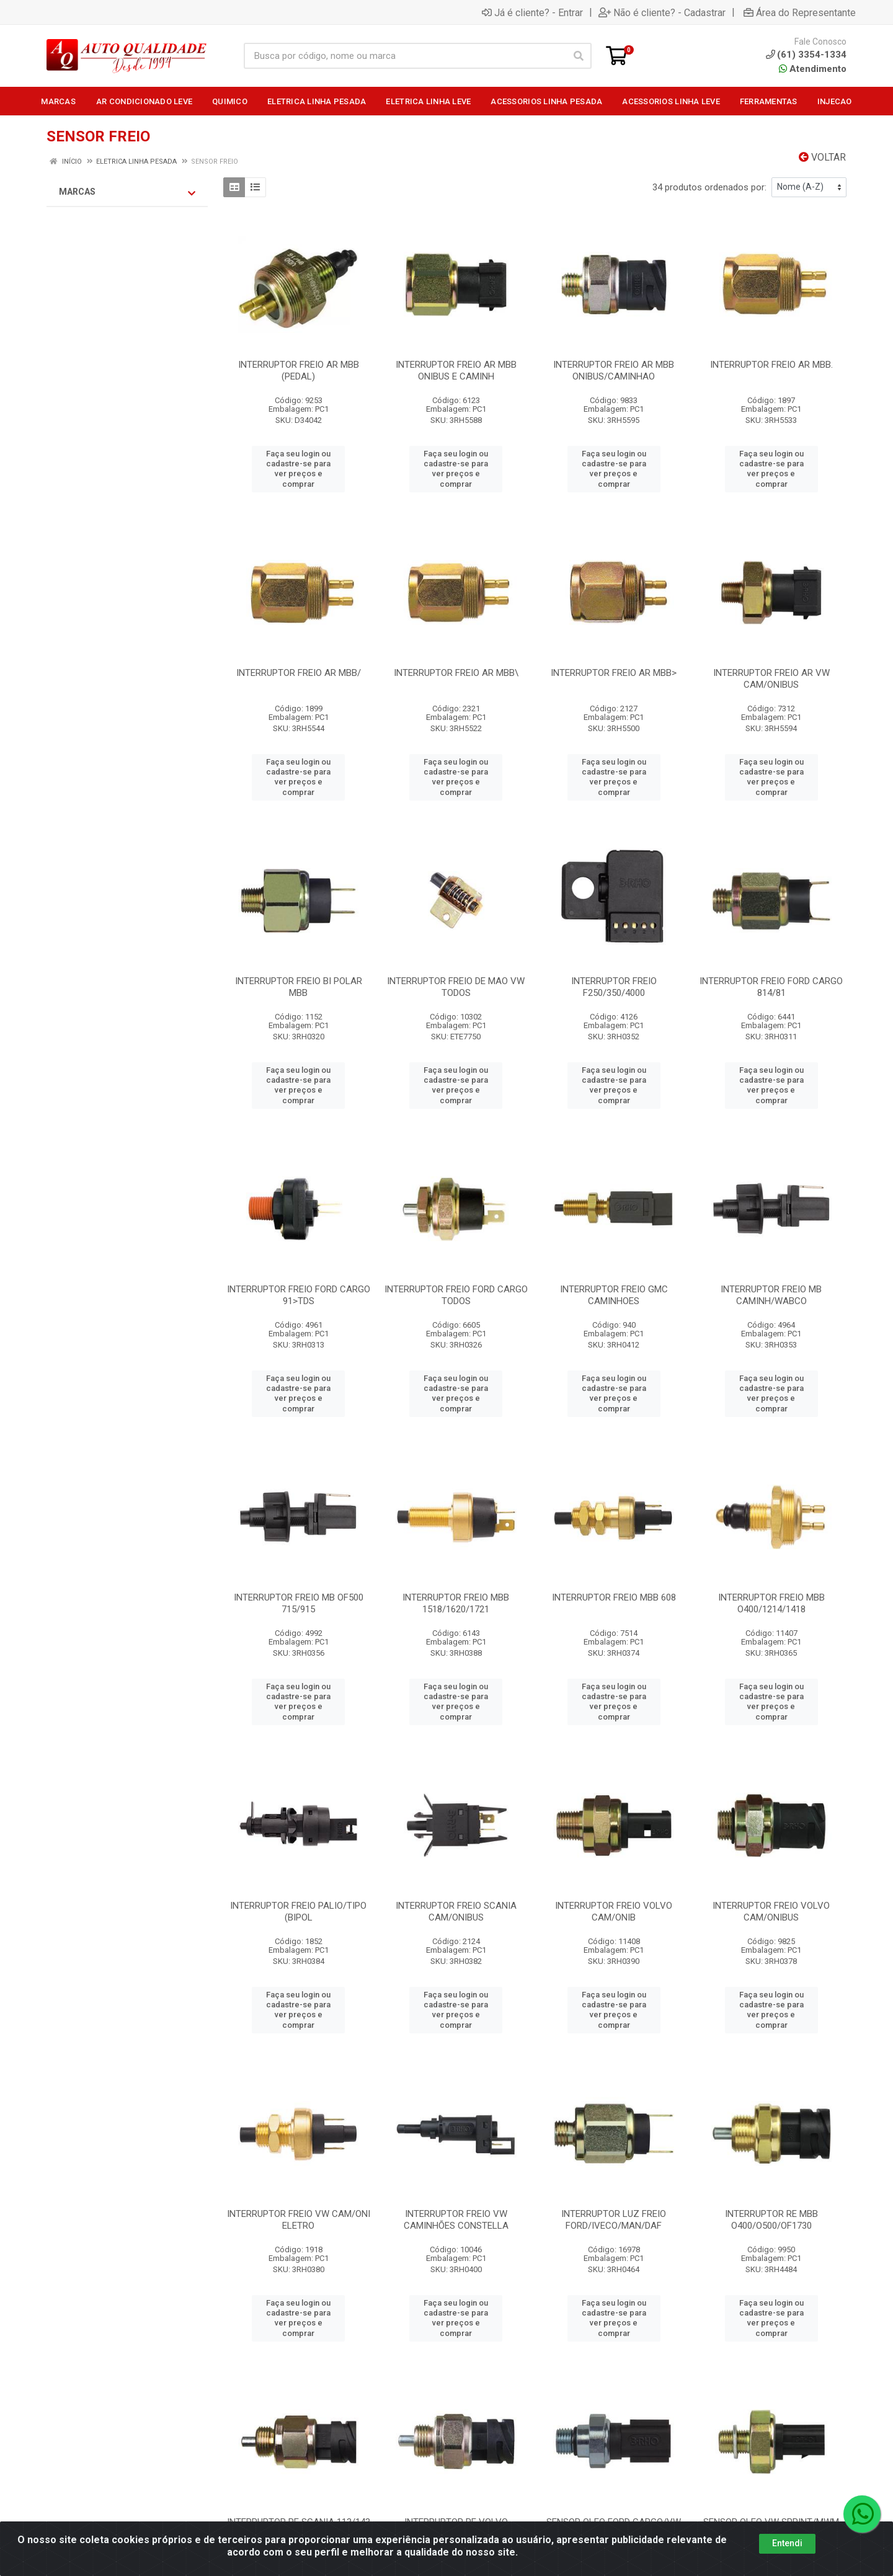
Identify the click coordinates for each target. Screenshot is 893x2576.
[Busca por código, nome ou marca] (405, 56)
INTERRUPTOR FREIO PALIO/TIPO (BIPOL (298, 1911)
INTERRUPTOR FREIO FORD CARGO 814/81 (771, 986)
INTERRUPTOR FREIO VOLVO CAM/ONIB (613, 1911)
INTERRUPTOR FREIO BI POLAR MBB (298, 986)
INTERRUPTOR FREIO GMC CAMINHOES (614, 1295)
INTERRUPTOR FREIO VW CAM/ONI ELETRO (298, 2219)
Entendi (787, 2543)
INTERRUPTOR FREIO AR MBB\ (456, 672)
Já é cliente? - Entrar (532, 12)
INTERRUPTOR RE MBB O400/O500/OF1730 (771, 2219)
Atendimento (812, 68)
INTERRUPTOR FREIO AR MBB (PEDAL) (298, 370)
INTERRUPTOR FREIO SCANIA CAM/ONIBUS (456, 1911)
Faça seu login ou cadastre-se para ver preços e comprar (298, 469)
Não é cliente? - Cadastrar (662, 12)
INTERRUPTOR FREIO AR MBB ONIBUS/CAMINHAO (613, 370)
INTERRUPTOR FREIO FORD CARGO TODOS (456, 1295)
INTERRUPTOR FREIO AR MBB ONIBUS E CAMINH (456, 370)
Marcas (127, 192)
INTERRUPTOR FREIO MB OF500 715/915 (298, 1603)
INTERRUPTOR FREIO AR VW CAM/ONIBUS (771, 678)
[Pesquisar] (579, 56)
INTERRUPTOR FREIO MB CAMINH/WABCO (771, 1295)
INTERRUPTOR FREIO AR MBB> (614, 672)
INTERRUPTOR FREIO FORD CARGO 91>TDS (298, 1295)
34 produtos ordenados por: (709, 187)
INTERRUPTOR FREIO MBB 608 (614, 1597)
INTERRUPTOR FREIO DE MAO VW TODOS (456, 986)
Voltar (822, 157)
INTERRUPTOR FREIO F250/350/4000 (614, 986)
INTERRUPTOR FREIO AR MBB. (771, 364)
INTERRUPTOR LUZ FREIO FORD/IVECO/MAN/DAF (613, 2219)
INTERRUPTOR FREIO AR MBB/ (298, 672)
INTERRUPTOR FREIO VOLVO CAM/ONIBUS (771, 1911)
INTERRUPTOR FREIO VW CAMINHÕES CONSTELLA (456, 2219)
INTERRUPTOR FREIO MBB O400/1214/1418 (771, 1603)
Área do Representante (800, 12)
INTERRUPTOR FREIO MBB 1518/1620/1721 (455, 1603)
